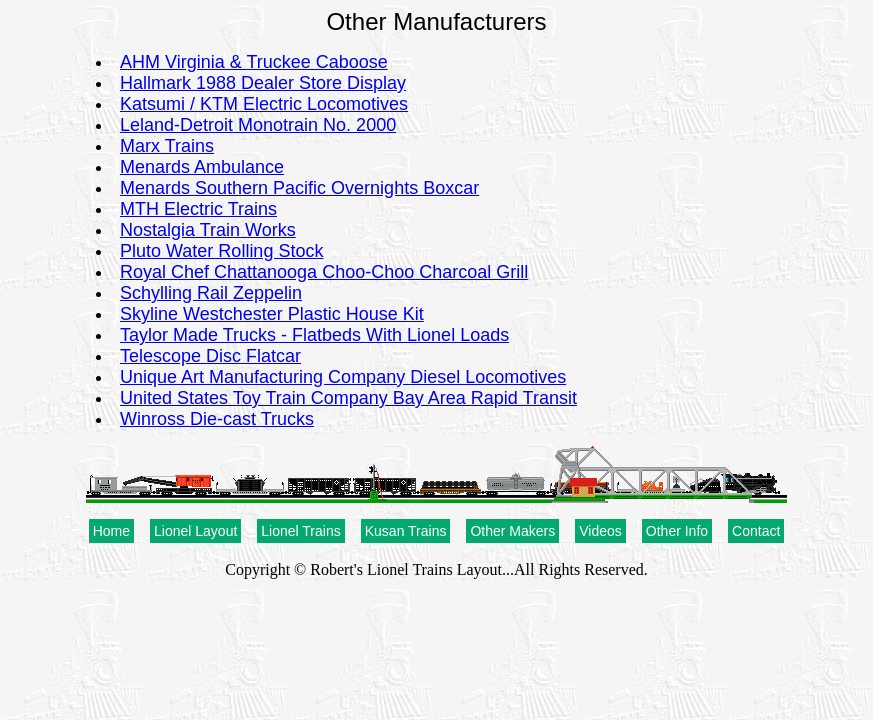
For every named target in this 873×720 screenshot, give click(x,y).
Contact (756, 531)
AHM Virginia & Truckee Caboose (254, 62)
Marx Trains (167, 146)
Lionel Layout (195, 531)
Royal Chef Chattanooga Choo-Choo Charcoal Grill (324, 272)
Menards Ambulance (202, 167)
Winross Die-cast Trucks (217, 419)
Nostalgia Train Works (208, 230)
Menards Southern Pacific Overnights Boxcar (299, 188)
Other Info (677, 531)
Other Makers (512, 531)
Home (111, 531)
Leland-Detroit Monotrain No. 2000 (258, 125)
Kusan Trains (406, 531)
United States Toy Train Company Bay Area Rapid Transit (348, 398)
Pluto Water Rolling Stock (221, 251)
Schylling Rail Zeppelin (211, 293)
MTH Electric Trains (198, 209)
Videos (600, 531)
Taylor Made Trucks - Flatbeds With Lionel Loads (314, 335)
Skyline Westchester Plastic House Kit (272, 314)
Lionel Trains (300, 531)
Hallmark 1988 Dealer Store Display (263, 83)
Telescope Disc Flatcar (210, 356)
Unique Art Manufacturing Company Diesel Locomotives (343, 377)
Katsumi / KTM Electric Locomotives (264, 104)
